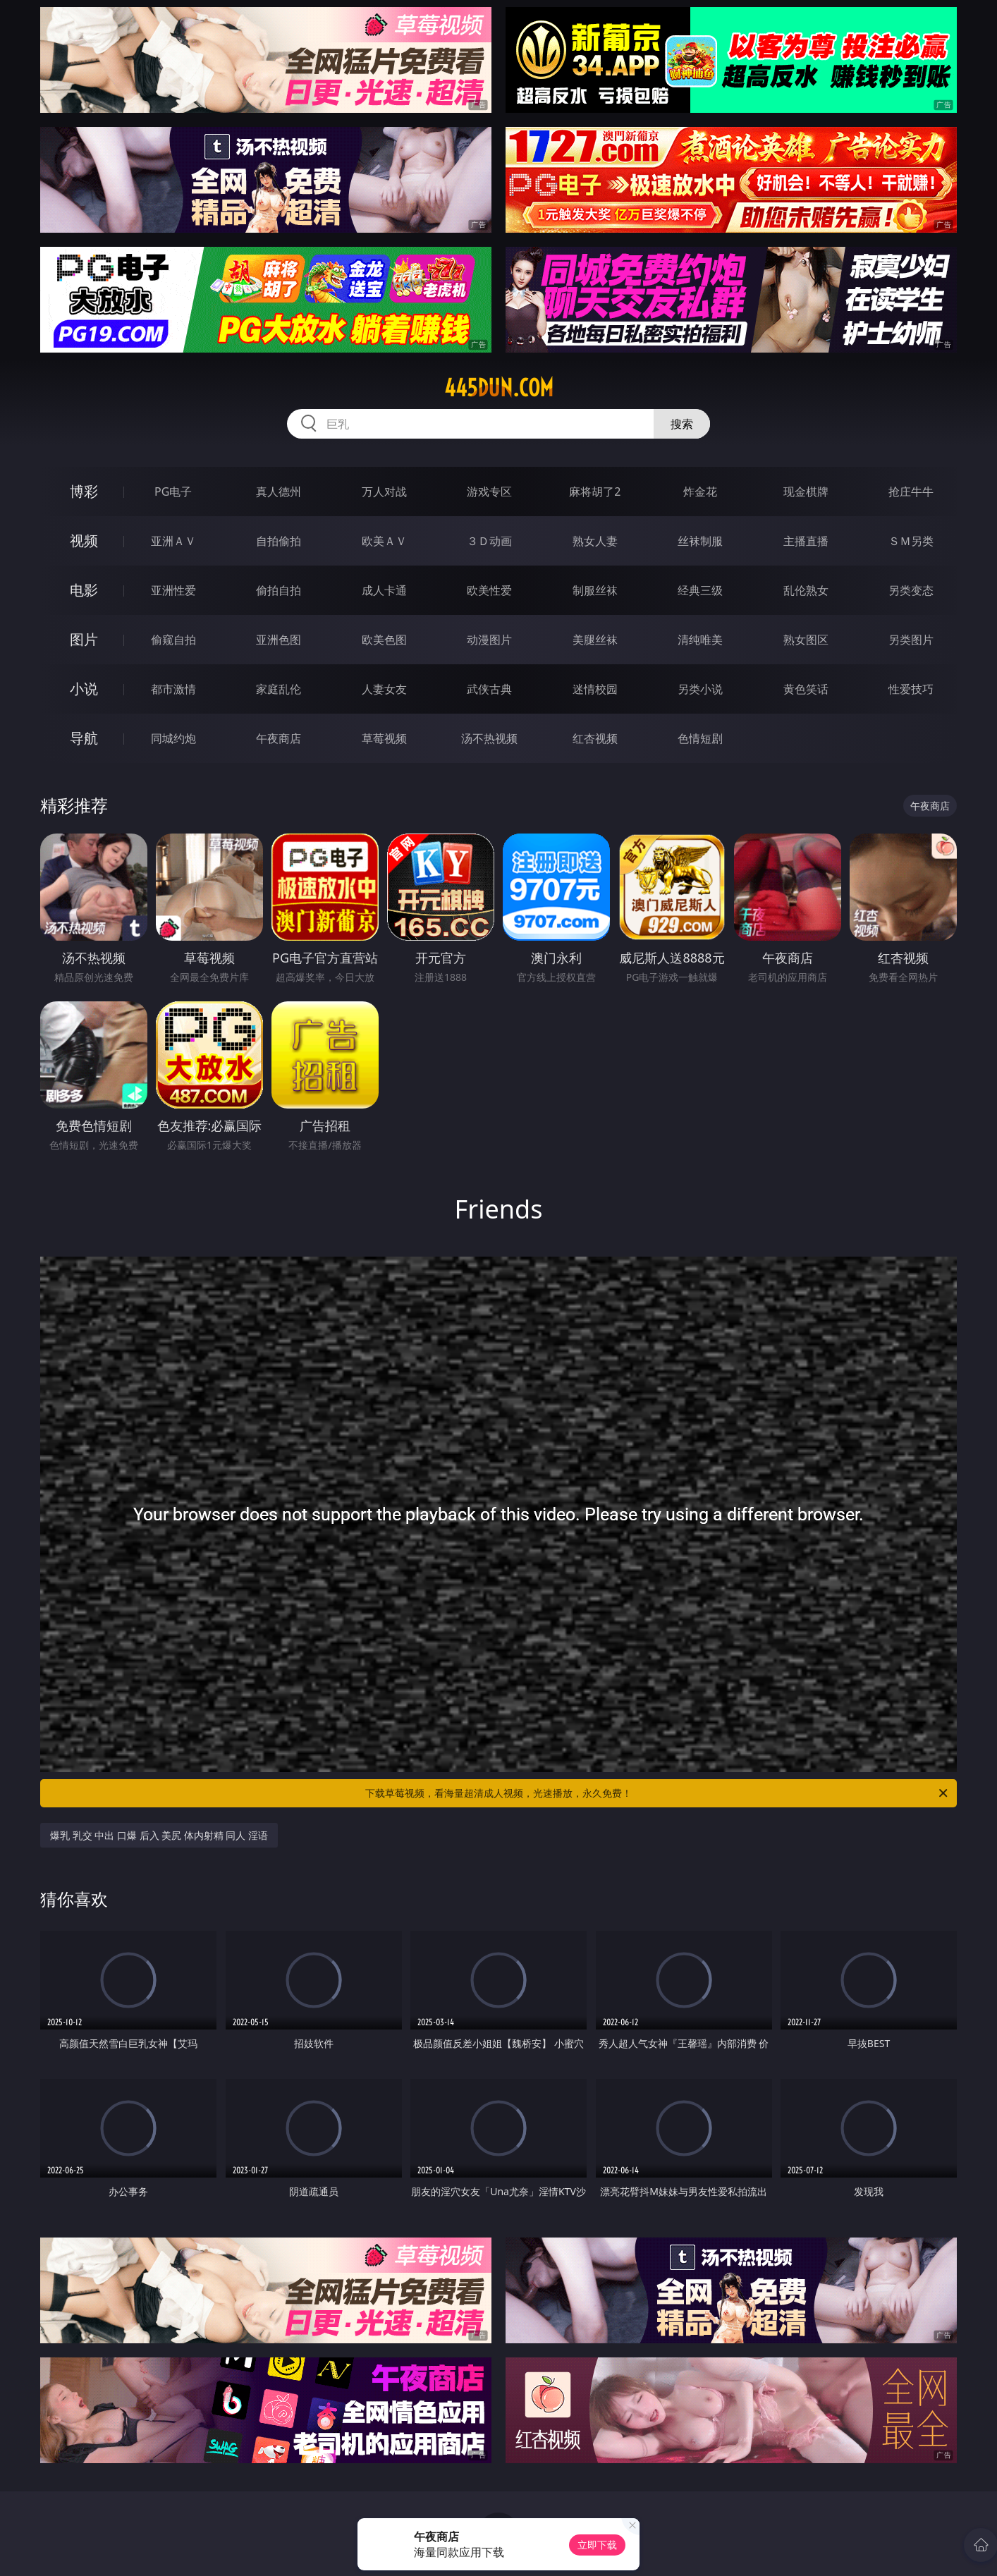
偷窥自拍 (173, 639)
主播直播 (805, 541)
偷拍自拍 (278, 590)
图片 (84, 639)
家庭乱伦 (278, 689)
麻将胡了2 (594, 491)
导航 (84, 737)
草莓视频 (384, 738)
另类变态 (911, 590)
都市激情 (173, 689)
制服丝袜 (595, 590)
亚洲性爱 (173, 590)
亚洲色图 (278, 639)
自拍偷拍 (278, 541)
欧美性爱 (489, 590)
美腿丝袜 (595, 639)
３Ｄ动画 (489, 541)
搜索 (682, 424)
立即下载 (597, 2544)
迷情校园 (595, 689)
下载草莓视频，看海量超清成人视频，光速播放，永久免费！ (657, 1793)
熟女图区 (805, 639)
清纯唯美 (700, 639)
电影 (84, 589)
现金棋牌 (805, 491)
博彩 (84, 491)
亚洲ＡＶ (173, 541)
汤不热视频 (489, 738)
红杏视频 (595, 738)
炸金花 (700, 491)
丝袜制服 (700, 541)
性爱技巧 (911, 689)
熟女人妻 (595, 541)
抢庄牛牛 (911, 491)
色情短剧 (700, 738)
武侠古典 (489, 689)
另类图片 (911, 639)
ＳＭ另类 (911, 541)
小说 (84, 688)
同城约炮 (173, 738)
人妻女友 (384, 689)
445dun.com (498, 388)
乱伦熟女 (805, 590)
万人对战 (384, 491)
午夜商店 (278, 738)
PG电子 (173, 491)
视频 (84, 540)
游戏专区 (489, 491)
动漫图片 (489, 639)
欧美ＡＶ (384, 541)
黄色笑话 (805, 689)
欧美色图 (384, 639)
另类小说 (700, 689)
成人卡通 (384, 590)
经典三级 (700, 590)
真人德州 (278, 491)
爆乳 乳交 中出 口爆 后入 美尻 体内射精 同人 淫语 (159, 1835)
